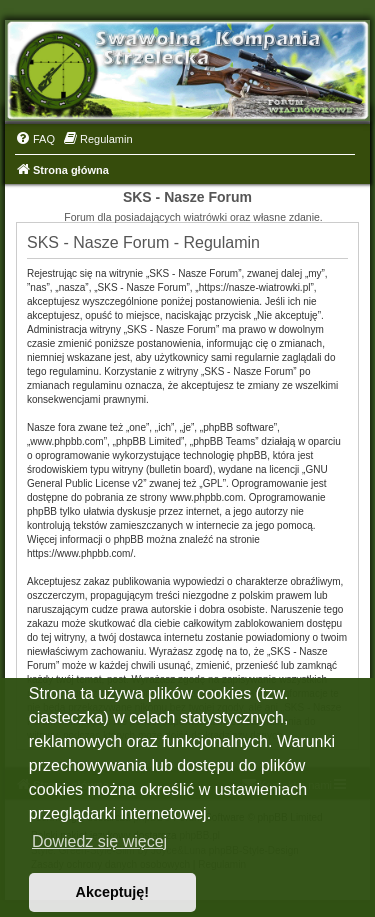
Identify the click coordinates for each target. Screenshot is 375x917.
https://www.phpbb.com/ (80, 553)
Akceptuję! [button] (113, 892)
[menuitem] (35, 139)
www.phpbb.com (206, 497)
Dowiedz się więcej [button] (99, 841)
